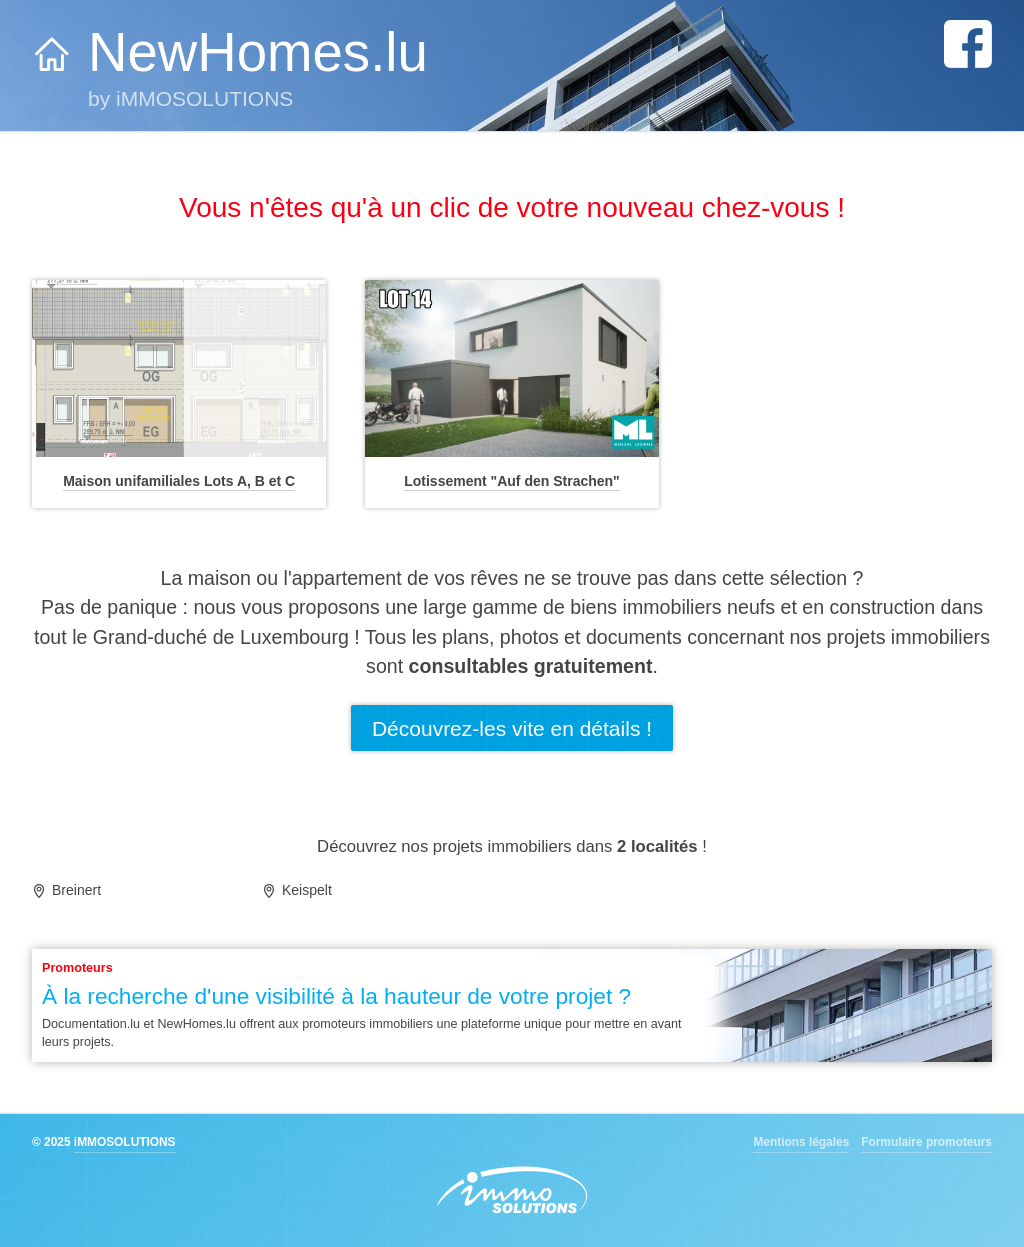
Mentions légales (801, 1142)
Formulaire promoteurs (926, 1142)
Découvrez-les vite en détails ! (512, 728)
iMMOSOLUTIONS (125, 1142)
